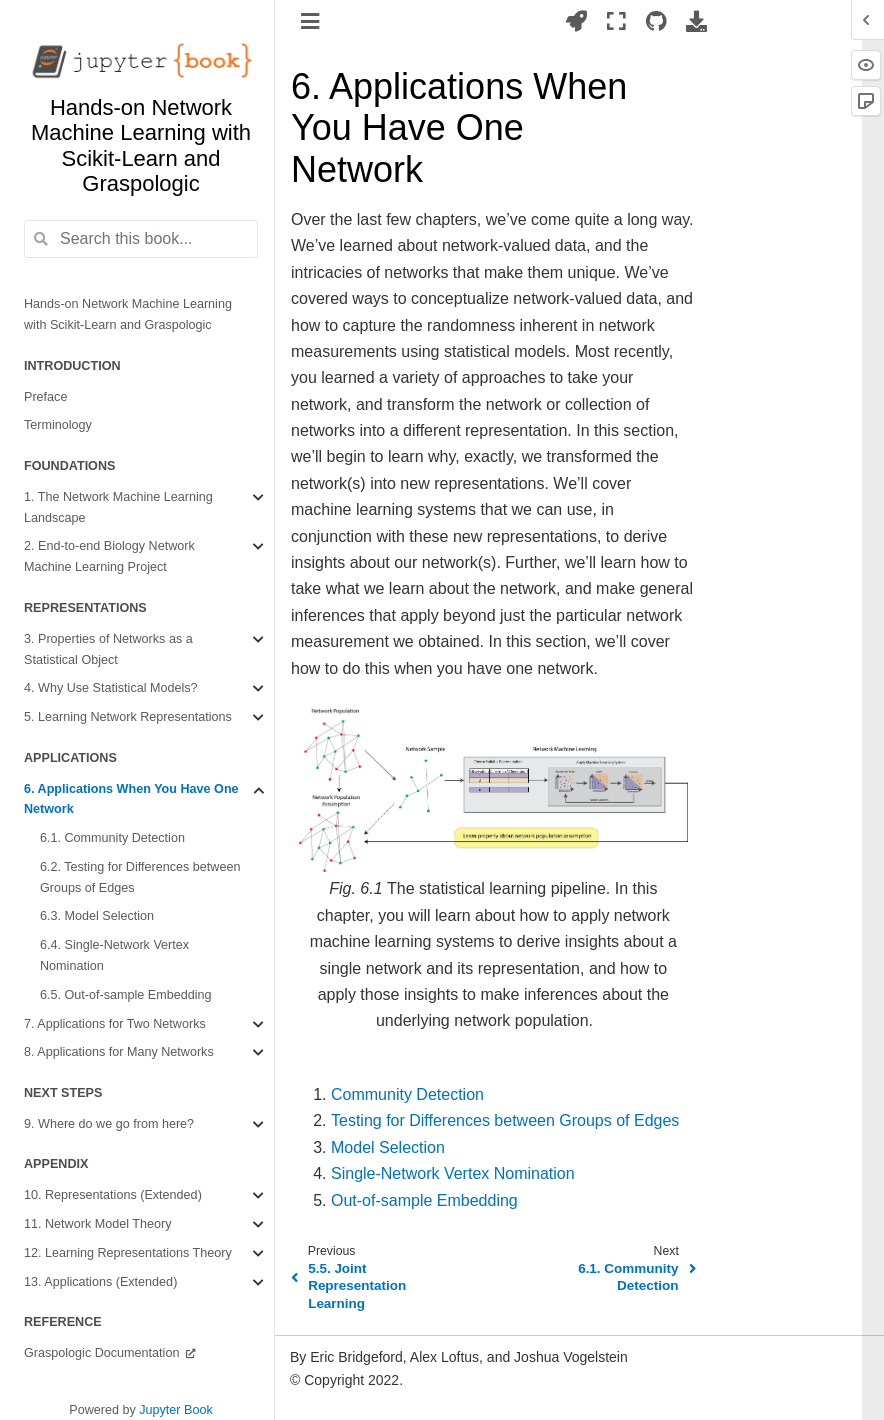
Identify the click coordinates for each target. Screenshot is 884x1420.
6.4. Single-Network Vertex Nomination (114, 955)
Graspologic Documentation (103, 1353)
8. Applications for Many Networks (119, 1052)
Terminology (58, 425)
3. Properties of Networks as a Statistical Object (108, 649)
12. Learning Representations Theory (128, 1253)
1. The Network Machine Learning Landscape (118, 507)
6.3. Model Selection (97, 916)
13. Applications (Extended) (100, 1282)
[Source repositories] (656, 21)
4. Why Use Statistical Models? (111, 688)
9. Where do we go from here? (109, 1124)
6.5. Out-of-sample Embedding (126, 995)
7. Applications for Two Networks (115, 1024)
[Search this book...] (141, 239)
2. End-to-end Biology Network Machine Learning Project (109, 556)
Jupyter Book (176, 1410)
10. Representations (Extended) (113, 1195)
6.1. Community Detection (112, 838)
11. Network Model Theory (97, 1224)
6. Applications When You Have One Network (131, 799)
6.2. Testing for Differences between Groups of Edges (140, 877)
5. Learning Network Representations (128, 717)
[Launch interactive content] (576, 21)
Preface (45, 397)
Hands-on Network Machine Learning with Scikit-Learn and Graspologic (128, 314)
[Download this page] (696, 21)
